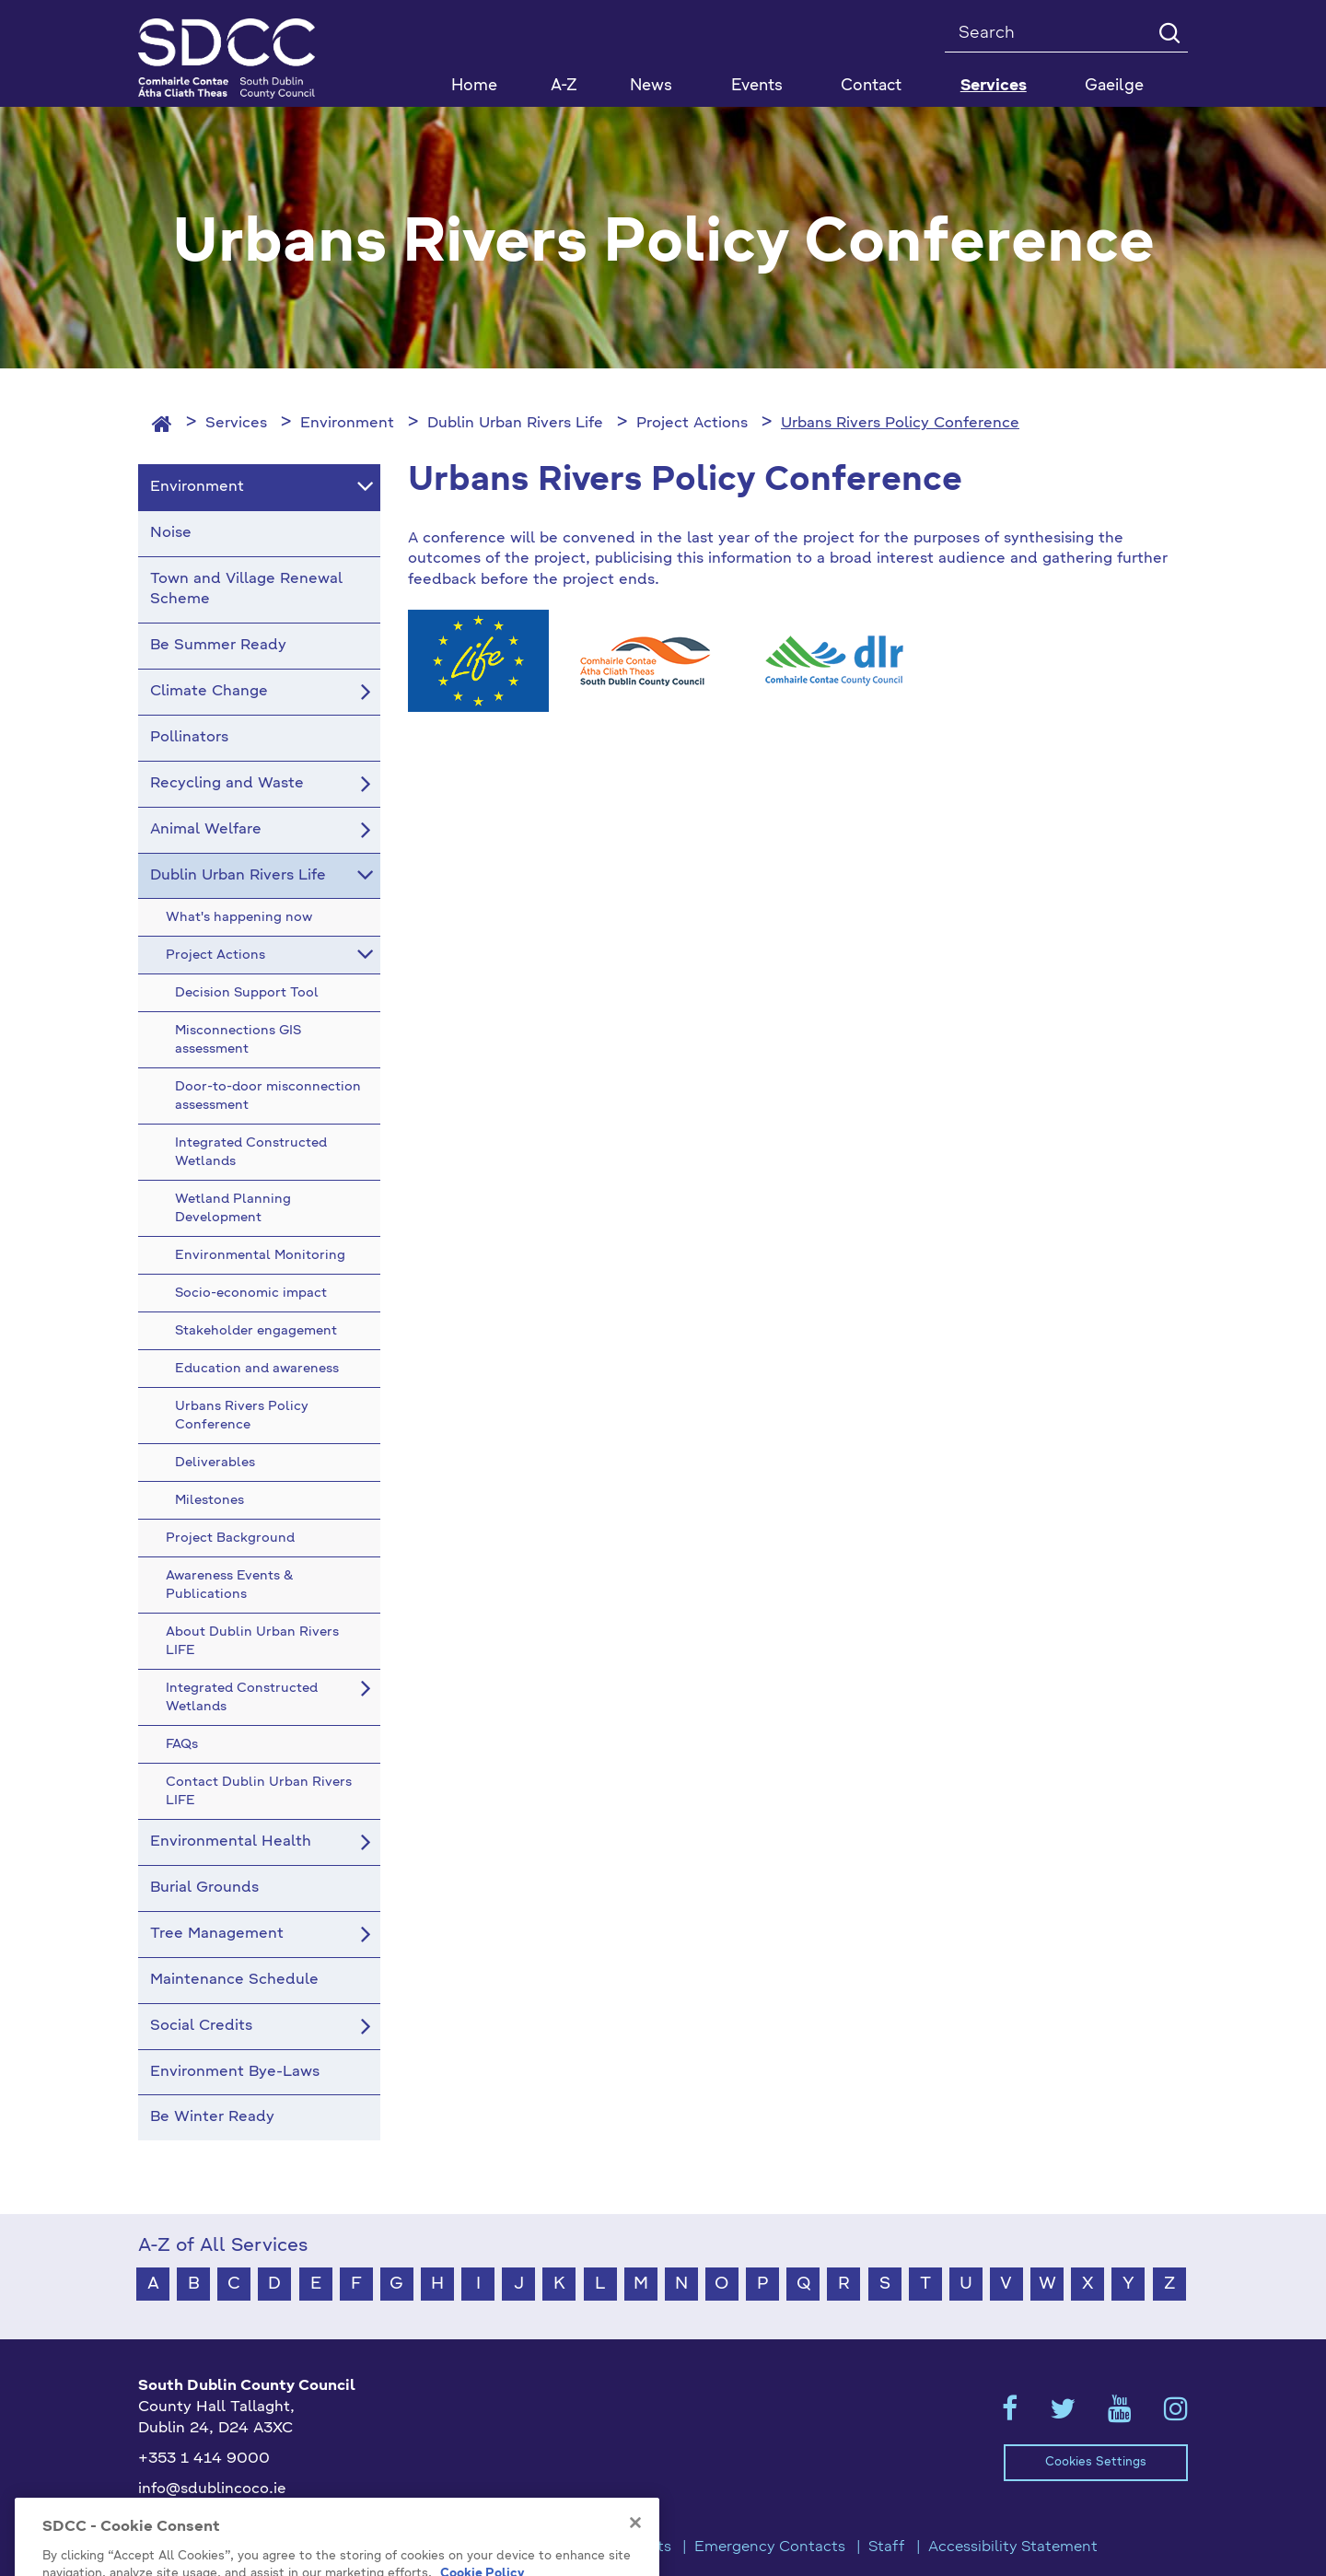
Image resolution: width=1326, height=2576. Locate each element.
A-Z (564, 86)
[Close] (635, 2547)
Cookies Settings (1095, 2462)
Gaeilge (1114, 86)
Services (236, 423)
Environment (347, 423)
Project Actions (692, 423)
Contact (871, 86)
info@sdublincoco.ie (212, 2489)
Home (474, 86)
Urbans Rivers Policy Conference (900, 423)
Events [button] (757, 86)
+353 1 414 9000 (204, 2459)
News (651, 86)
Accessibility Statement (1013, 2547)
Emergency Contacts (769, 2547)
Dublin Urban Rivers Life (515, 423)
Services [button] (993, 86)
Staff (886, 2547)
